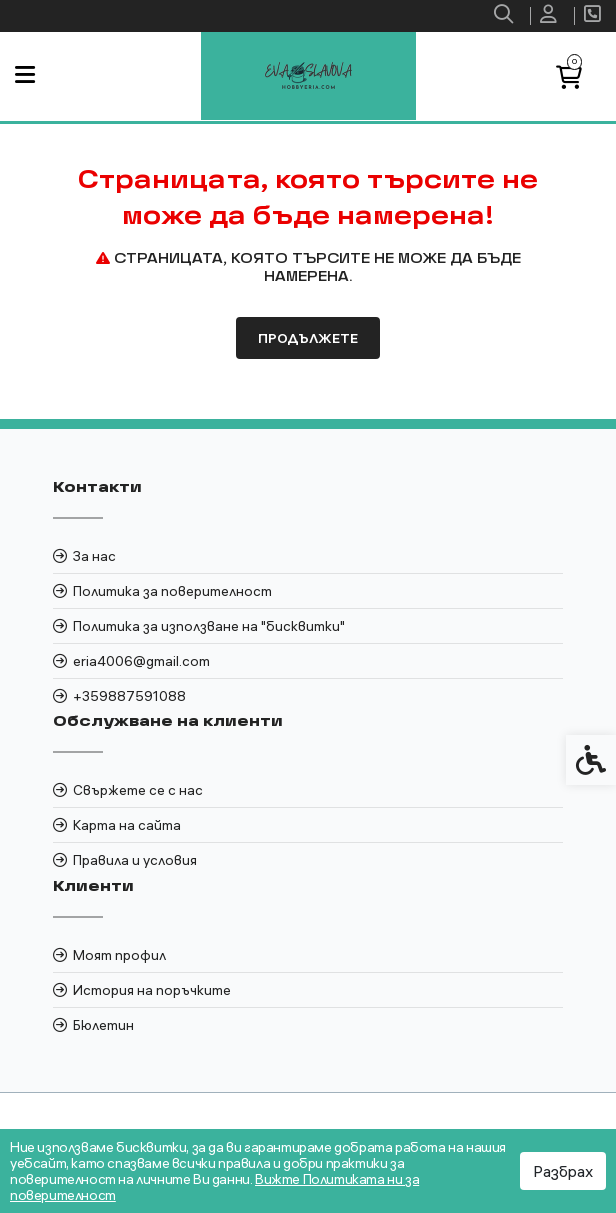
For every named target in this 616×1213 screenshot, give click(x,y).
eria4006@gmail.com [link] (141, 661)
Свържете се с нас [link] (138, 790)
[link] (506, 16)
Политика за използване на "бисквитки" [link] (209, 626)
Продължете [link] (308, 338)
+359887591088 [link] (129, 696)
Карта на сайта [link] (127, 825)
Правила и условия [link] (135, 860)
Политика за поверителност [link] (172, 591)
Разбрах (563, 1171)
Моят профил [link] (119, 955)
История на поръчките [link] (152, 990)
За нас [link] (94, 556)
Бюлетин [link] (103, 1025)
